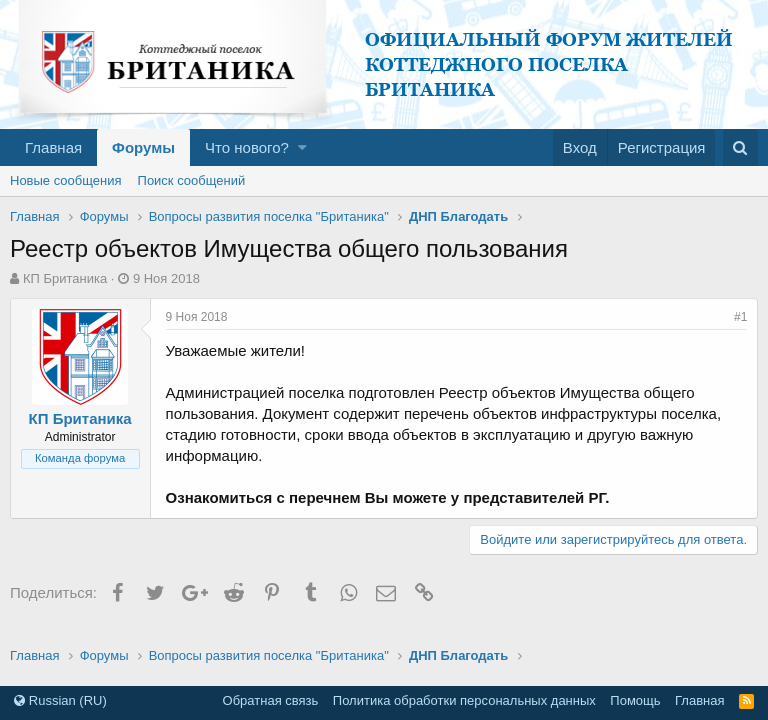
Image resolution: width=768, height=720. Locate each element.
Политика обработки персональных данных (464, 700)
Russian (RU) (60, 700)
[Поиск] (740, 147)
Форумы (143, 147)
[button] (302, 147)
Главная (53, 147)
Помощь (635, 700)
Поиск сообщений (192, 180)
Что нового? (247, 147)
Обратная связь (271, 700)
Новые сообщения (66, 180)
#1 (740, 317)
